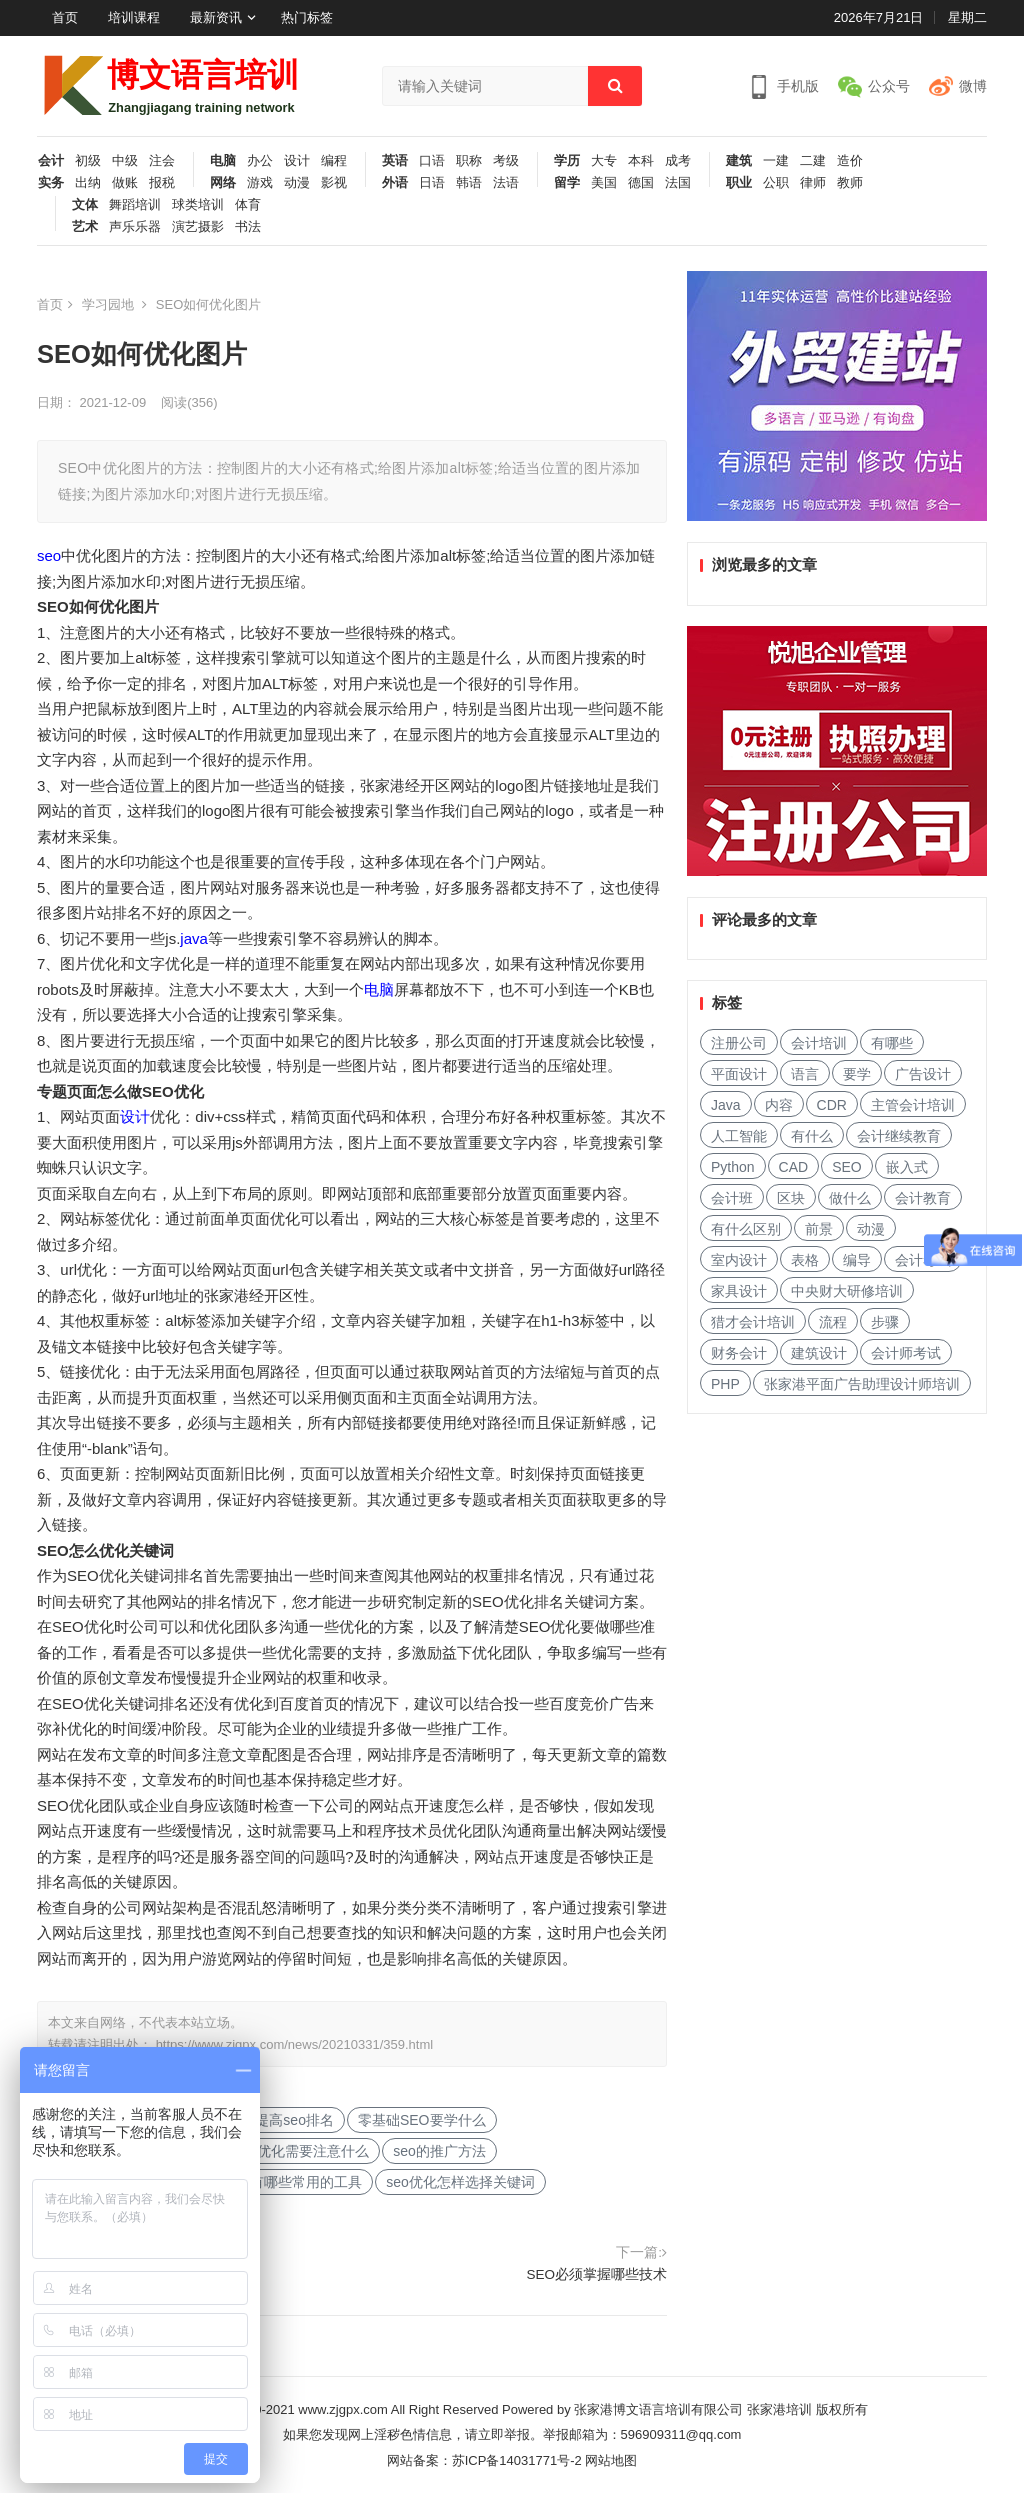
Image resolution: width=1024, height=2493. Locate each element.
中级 (125, 161)
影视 (334, 183)
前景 (819, 1229)
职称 (469, 161)
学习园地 (108, 304)
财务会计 (739, 1353)
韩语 (469, 183)
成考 (678, 161)
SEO (847, 1167)
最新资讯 (216, 17)
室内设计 (739, 1260)
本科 (641, 161)
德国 (641, 183)
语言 (805, 1074)
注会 (162, 161)
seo (49, 555)
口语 (432, 161)
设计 (297, 161)
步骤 (885, 1322)
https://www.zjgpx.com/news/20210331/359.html (294, 2044)
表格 (805, 1260)
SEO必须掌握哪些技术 (596, 2274)
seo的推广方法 (439, 2151)
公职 (776, 183)
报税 (162, 183)
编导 (857, 1260)
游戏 (260, 183)
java (194, 938)
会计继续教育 (899, 1136)
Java (726, 1105)
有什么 (812, 1136)
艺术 (85, 227)
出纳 (88, 183)
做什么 (850, 1198)
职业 (739, 183)
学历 (567, 161)
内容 (779, 1105)
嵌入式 (907, 1167)
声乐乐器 (135, 227)
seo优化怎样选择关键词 (460, 2182)
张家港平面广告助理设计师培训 (862, 1384)
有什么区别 (746, 1229)
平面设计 (739, 1074)
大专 (604, 161)
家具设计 (739, 1291)
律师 (813, 183)
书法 (248, 227)
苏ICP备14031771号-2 (517, 2460)
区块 (791, 1198)
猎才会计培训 (753, 1322)
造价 (850, 161)
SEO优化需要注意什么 (299, 2151)
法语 (506, 183)
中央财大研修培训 (847, 1291)
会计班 (732, 1198)
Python (733, 1167)
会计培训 (819, 1043)
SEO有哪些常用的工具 (292, 2182)
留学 (567, 183)
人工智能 (739, 1136)
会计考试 (923, 1260)
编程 (334, 161)
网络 (223, 183)
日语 (432, 183)
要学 (857, 1074)
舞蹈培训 (135, 205)
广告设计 (923, 1074)
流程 (833, 1322)
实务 (51, 183)
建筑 (739, 161)
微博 (973, 86)
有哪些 (892, 1043)
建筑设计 (819, 1353)
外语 (395, 183)
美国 (604, 183)
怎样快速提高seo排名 (266, 2120)
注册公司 (739, 1043)
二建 (813, 161)
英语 (395, 161)
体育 (248, 205)
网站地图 (611, 2460)
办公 (260, 161)
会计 (51, 161)
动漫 (297, 183)
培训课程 (134, 17)
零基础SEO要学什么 (422, 2120)
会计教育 (923, 1198)
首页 (65, 17)
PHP (725, 1384)
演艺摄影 (198, 227)
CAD (794, 1167)
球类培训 (198, 205)
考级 (506, 161)
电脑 (223, 161)
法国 (678, 183)
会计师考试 (906, 1353)
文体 (85, 205)
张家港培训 (779, 2409)
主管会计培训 (913, 1105)
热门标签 (307, 17)
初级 (88, 161)
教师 (850, 183)
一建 (776, 161)
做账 (125, 183)
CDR (832, 1105)
